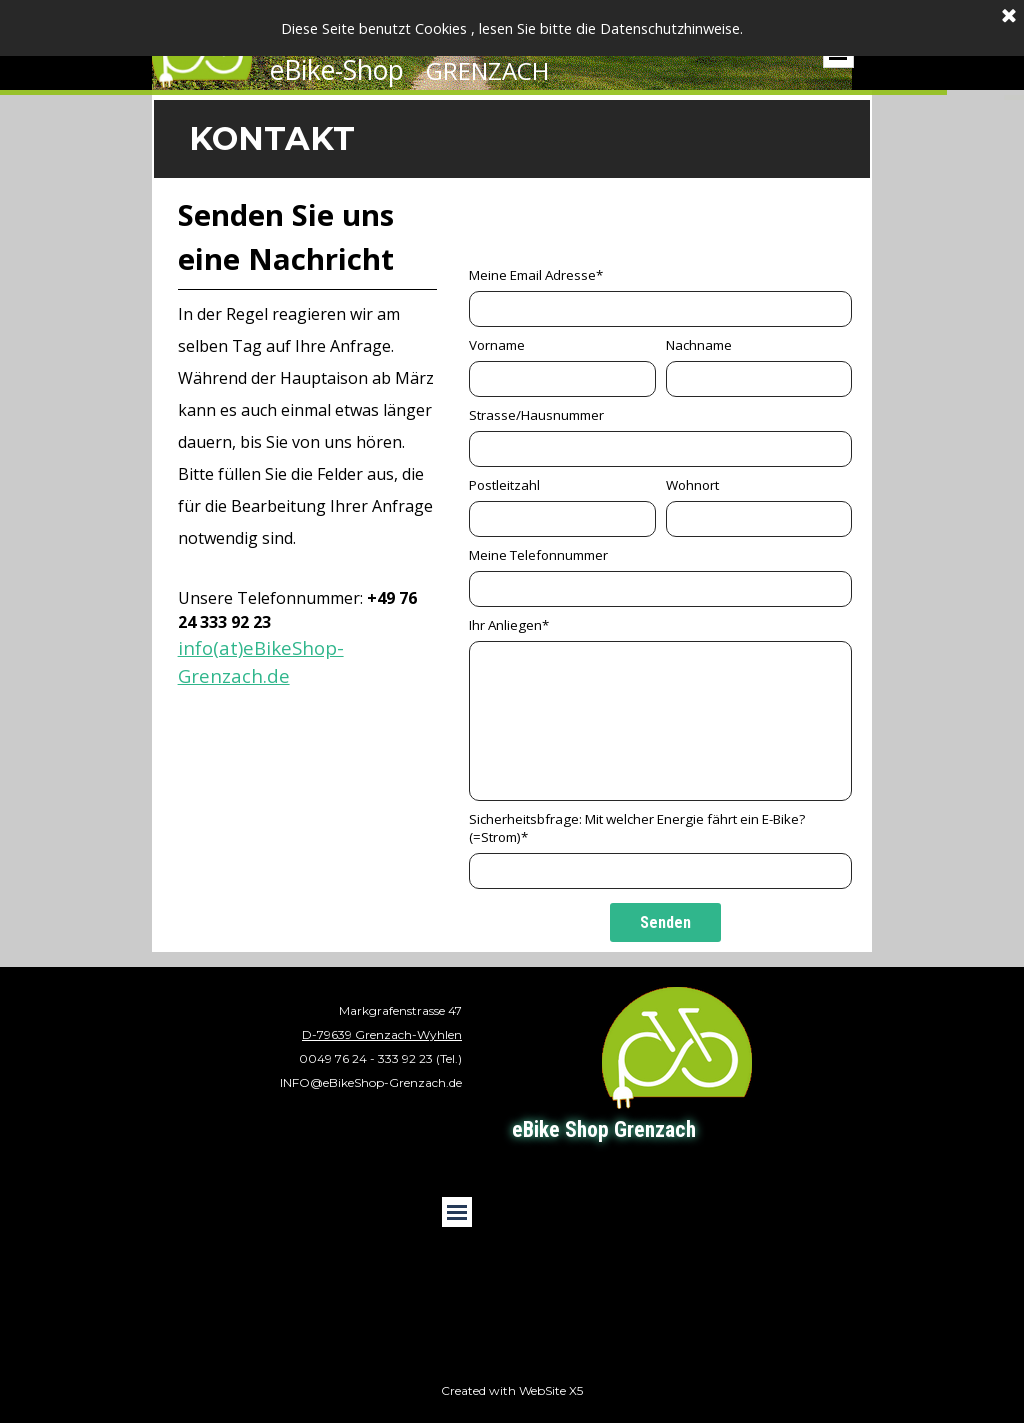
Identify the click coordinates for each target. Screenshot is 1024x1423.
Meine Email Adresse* (536, 275)
